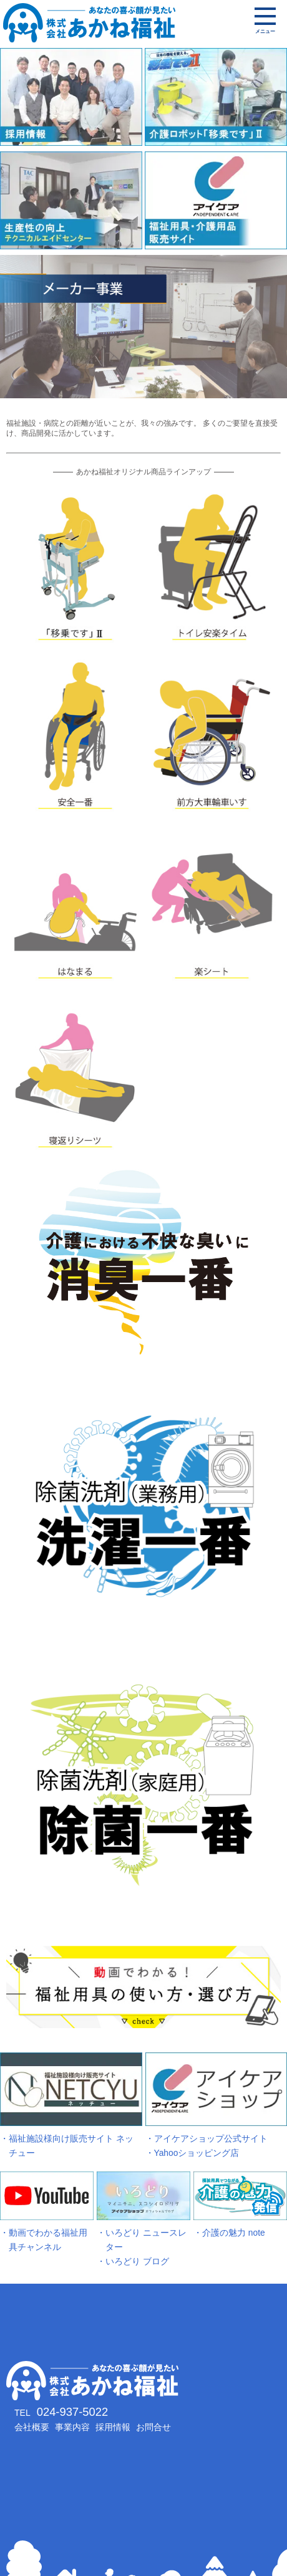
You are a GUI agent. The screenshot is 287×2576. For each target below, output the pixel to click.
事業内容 (72, 2427)
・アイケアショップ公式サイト (206, 2138)
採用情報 (112, 2427)
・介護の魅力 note (229, 2233)
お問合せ (153, 2427)
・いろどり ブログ (133, 2261)
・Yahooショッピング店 (192, 2153)
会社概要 (31, 2427)
